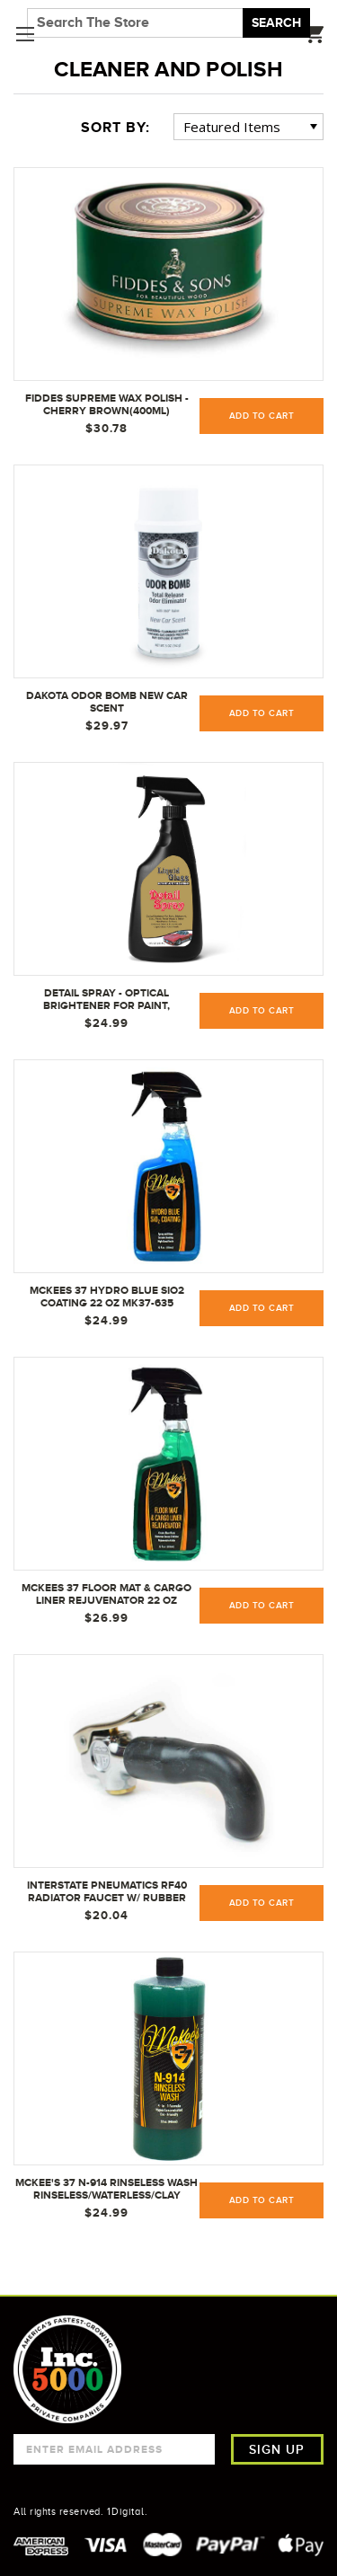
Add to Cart (262, 713)
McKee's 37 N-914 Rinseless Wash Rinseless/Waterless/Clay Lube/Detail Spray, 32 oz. (106, 2189)
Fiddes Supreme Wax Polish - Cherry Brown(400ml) (107, 404)
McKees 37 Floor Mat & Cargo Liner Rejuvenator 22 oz (106, 1594)
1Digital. (127, 2511)
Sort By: (115, 128)
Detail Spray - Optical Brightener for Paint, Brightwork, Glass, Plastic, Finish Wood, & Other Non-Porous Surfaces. (106, 1000)
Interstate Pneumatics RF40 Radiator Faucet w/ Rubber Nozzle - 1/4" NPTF (107, 1892)
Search (276, 22)
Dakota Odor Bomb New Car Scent (107, 701)
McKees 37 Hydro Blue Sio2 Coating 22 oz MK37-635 (107, 1296)
